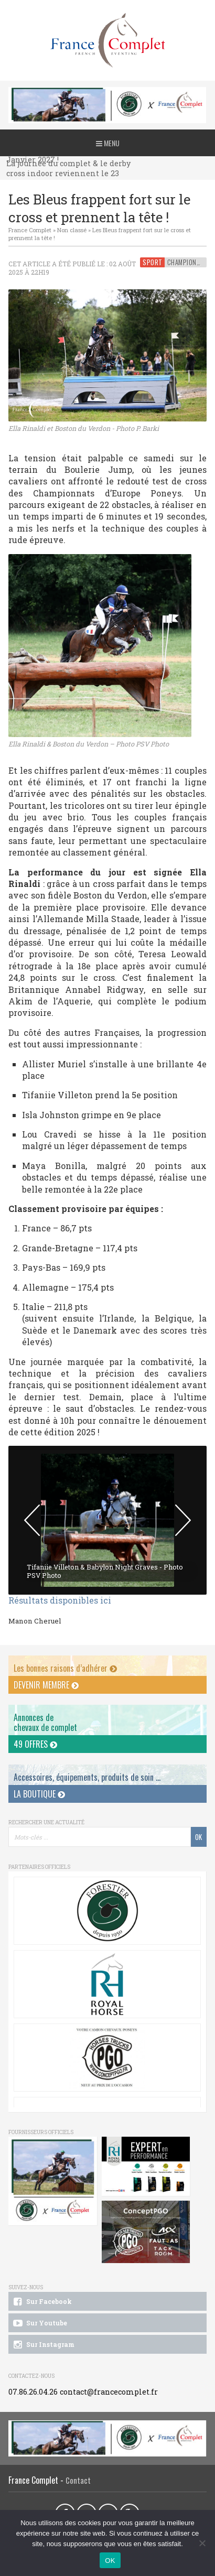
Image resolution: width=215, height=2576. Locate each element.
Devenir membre (46, 1685)
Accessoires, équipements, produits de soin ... (87, 1777)
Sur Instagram (43, 2345)
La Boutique (39, 1794)
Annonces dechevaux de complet (45, 1722)
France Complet (29, 230)
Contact (78, 2480)
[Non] (202, 2543)
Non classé (72, 230)
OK (110, 2560)
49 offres (35, 1744)
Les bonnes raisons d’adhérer (65, 1668)
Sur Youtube (39, 2323)
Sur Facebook (42, 2302)
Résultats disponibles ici (59, 1600)
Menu (108, 142)
